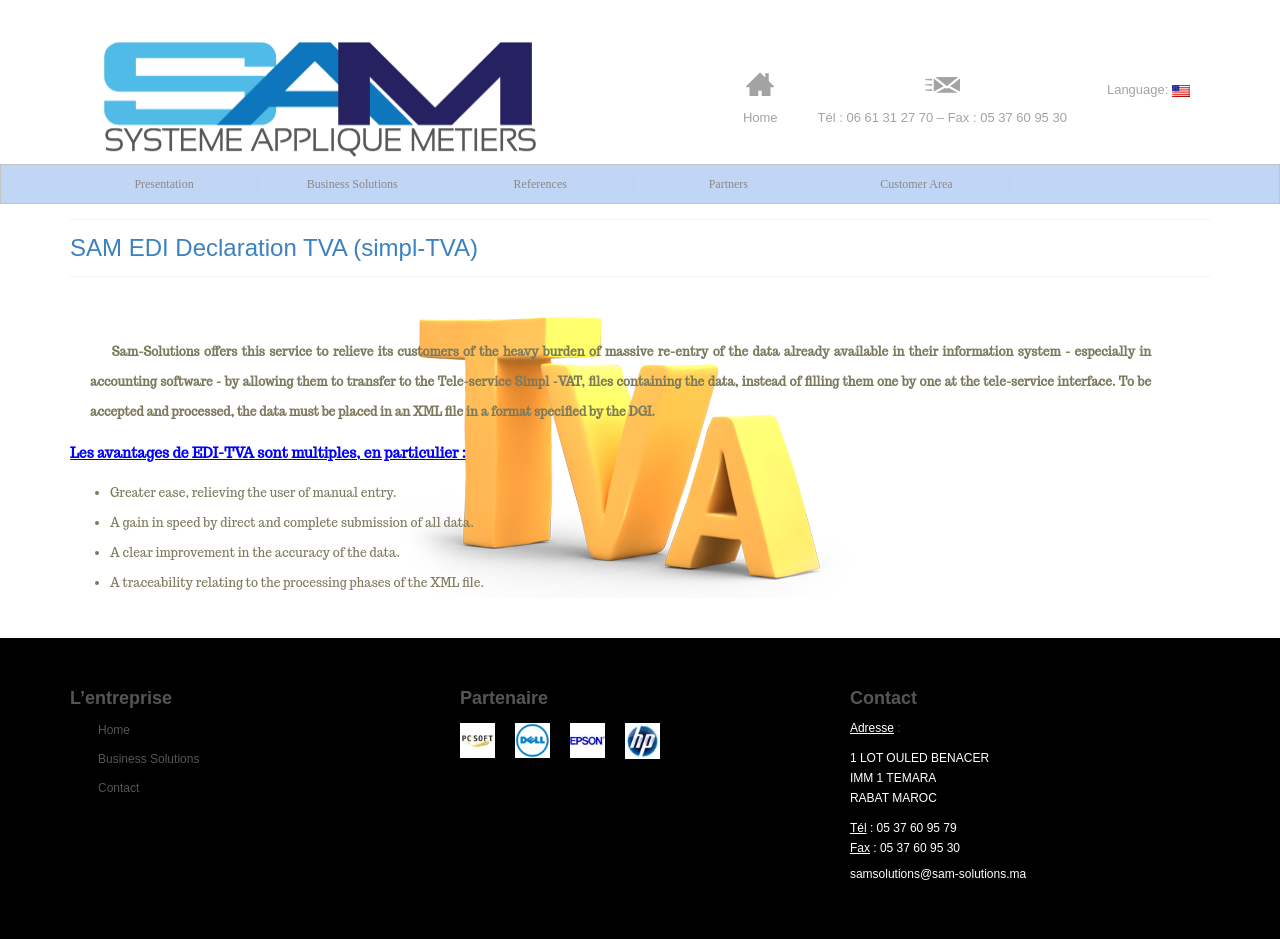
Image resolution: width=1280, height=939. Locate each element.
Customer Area (916, 184)
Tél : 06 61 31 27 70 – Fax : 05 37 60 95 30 (942, 97)
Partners (728, 184)
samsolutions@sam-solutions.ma (938, 874)
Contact (118, 788)
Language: (1148, 89)
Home (760, 97)
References (540, 184)
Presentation (163, 184)
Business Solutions (352, 184)
